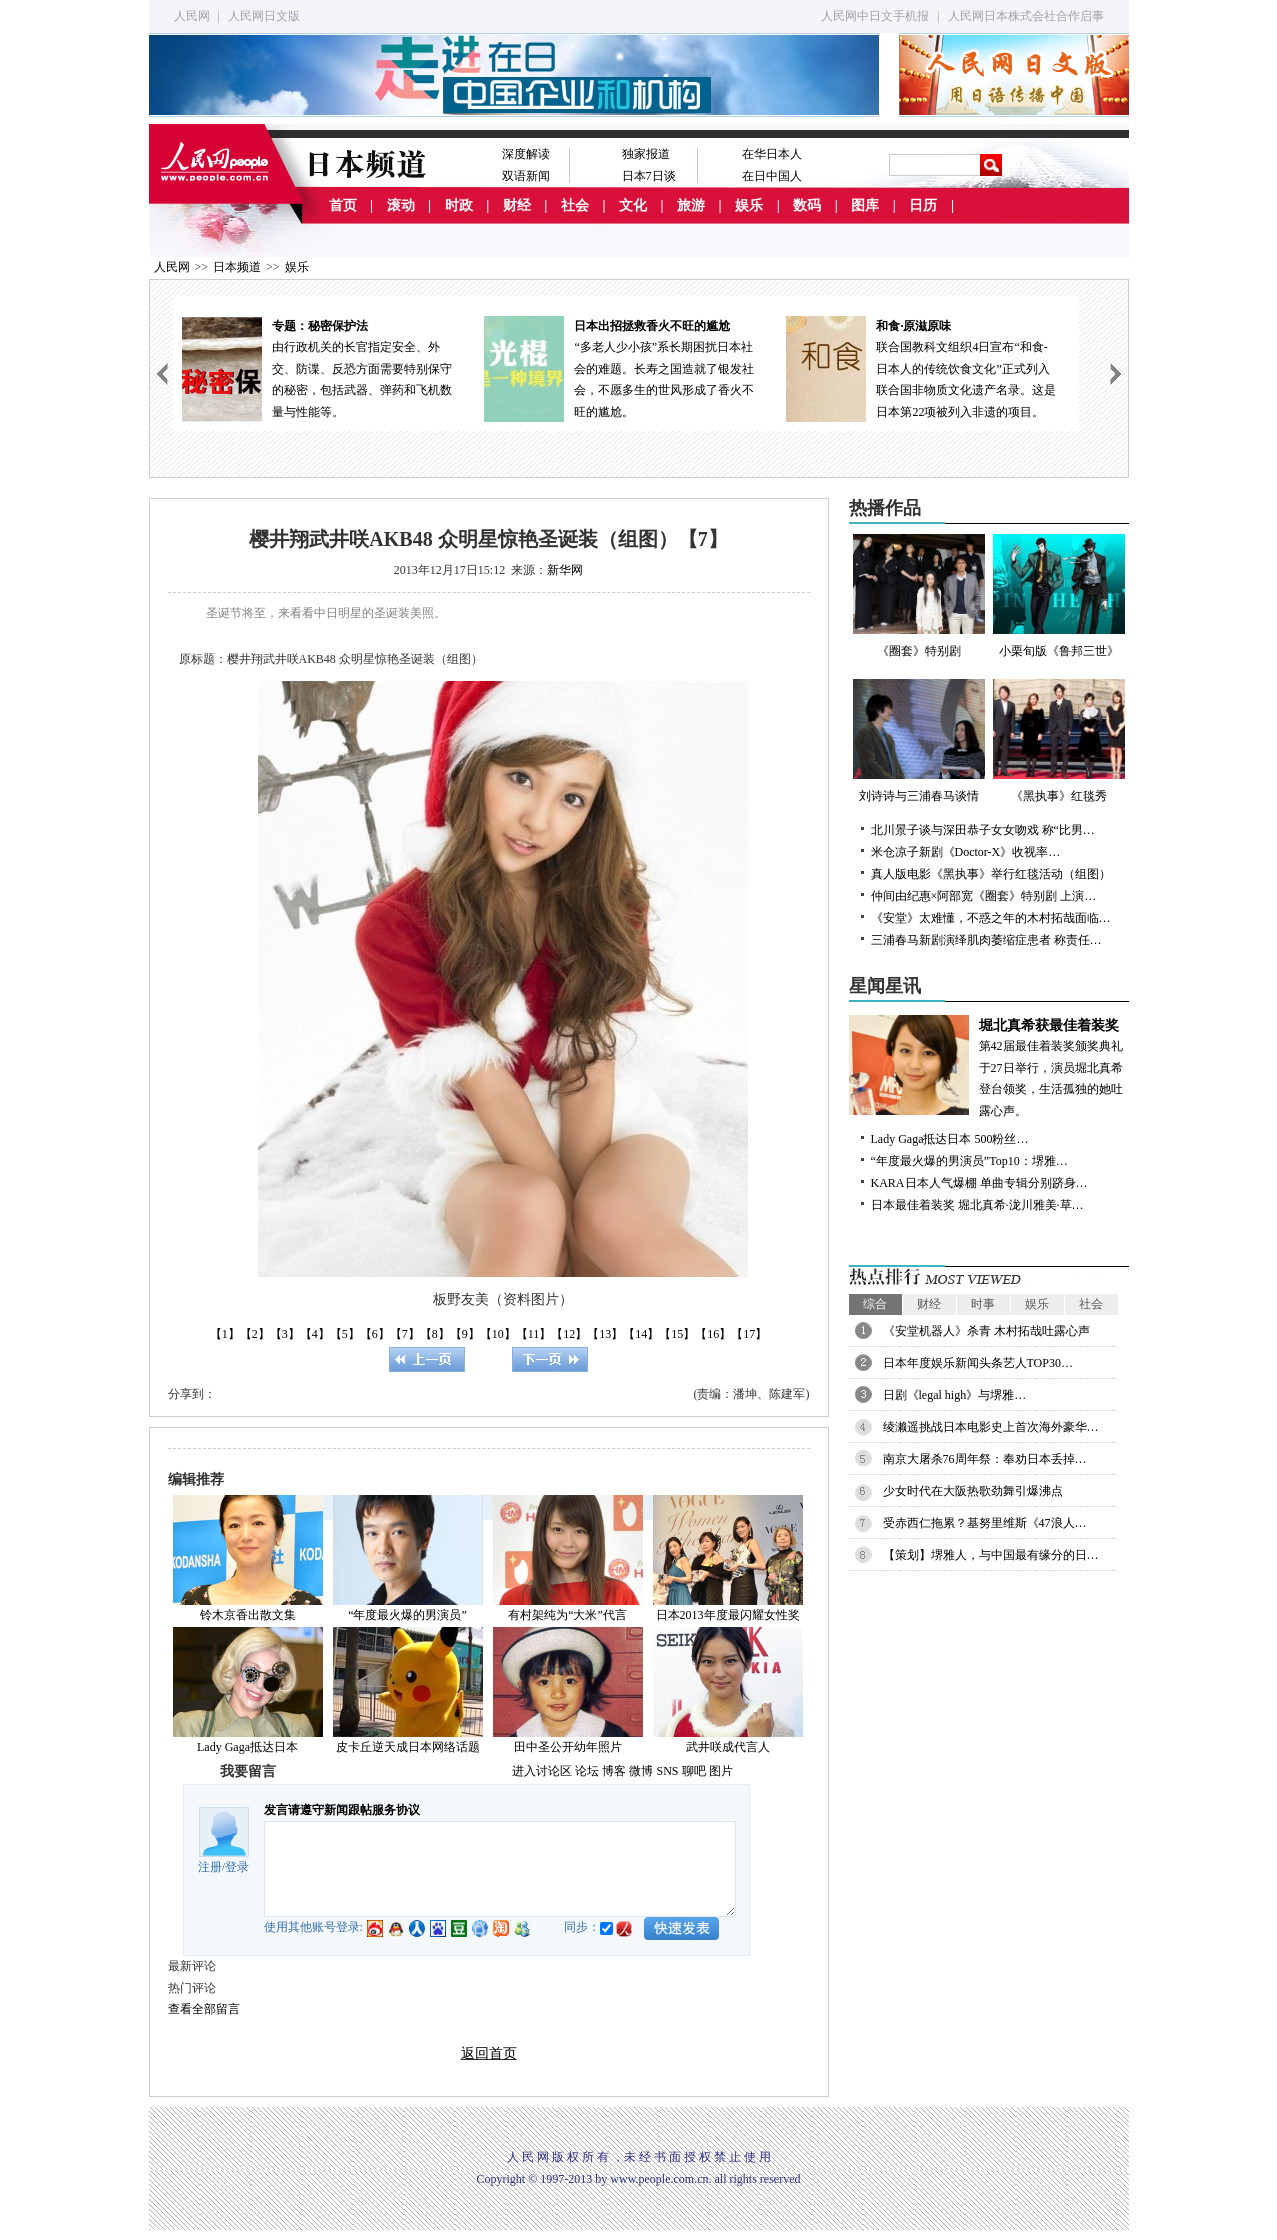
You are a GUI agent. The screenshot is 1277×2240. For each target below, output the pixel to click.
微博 (641, 1771)
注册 (210, 1867)
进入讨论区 (542, 1771)
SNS (667, 1771)
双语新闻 (526, 176)
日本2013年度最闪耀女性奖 (728, 1615)
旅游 (691, 205)
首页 (343, 205)
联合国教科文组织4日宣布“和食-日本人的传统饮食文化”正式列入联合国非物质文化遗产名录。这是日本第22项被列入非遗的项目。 (928, 367)
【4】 (315, 1334)
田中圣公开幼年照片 (568, 1747)
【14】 (641, 1334)
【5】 (345, 1334)
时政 (459, 205)
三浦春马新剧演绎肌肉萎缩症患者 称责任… (986, 940)
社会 (575, 205)
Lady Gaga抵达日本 (247, 1747)
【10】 (498, 1334)
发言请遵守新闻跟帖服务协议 (342, 1810)
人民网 (192, 16)
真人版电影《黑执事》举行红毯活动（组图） (991, 874)
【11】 (534, 1334)
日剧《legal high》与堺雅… (955, 1395)
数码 (807, 205)
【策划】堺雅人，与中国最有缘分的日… (991, 1555)
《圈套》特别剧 (919, 596)
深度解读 (526, 154)
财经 (517, 205)
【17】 (749, 1334)
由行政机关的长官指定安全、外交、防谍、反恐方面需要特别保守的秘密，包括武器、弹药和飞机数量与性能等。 (324, 367)
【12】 (569, 1334)
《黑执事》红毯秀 (1059, 741)
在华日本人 (772, 154)
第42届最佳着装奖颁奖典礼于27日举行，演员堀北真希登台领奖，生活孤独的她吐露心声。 (989, 1066)
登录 (237, 1867)
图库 (865, 205)
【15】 (677, 1334)
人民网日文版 (264, 16)
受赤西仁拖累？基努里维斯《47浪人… (985, 1523)
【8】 (435, 1334)
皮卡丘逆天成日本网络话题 (408, 1747)
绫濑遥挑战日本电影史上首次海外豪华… (991, 1427)
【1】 (225, 1334)
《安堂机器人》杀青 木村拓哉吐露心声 (986, 1331)
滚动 (401, 205)
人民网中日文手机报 (875, 16)
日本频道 (237, 267)
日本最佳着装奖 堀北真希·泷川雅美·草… (977, 1205)
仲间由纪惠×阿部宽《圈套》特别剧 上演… (984, 896)
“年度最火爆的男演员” (407, 1615)
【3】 (285, 1334)
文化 (633, 205)
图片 (721, 1771)
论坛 (587, 1771)
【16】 (713, 1334)
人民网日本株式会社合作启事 (1026, 16)
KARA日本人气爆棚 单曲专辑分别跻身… (979, 1183)
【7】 (405, 1334)
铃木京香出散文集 (248, 1615)
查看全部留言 (204, 2009)
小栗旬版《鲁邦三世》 (1059, 596)
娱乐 (749, 205)
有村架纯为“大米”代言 (567, 1615)
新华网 (565, 570)
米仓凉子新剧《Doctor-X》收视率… (966, 852)
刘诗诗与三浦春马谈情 (919, 741)
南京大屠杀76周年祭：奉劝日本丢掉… (985, 1459)
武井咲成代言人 (728, 1747)
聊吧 (694, 1771)
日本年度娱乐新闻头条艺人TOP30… (978, 1363)
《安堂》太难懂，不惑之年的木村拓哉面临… (991, 918)
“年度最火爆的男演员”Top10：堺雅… (969, 1161)
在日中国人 (772, 176)
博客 (614, 1771)
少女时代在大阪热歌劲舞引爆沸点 (973, 1491)
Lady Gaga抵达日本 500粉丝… (950, 1139)
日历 (923, 205)
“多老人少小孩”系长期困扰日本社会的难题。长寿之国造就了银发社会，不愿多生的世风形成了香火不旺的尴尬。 (626, 367)
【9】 (465, 1334)
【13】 (605, 1334)
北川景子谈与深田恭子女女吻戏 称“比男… (983, 830)
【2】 (255, 1334)
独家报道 (646, 154)
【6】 (375, 1334)
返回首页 (489, 2053)
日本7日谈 (649, 176)
